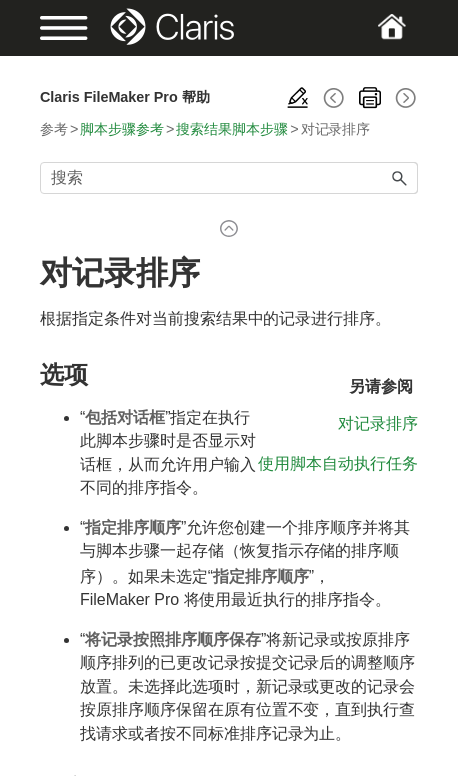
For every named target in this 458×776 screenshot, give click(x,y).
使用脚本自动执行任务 (338, 463)
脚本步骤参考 (122, 129)
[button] (400, 178)
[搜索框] (229, 178)
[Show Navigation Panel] (57, 28)
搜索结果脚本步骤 (232, 129)
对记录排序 (378, 423)
